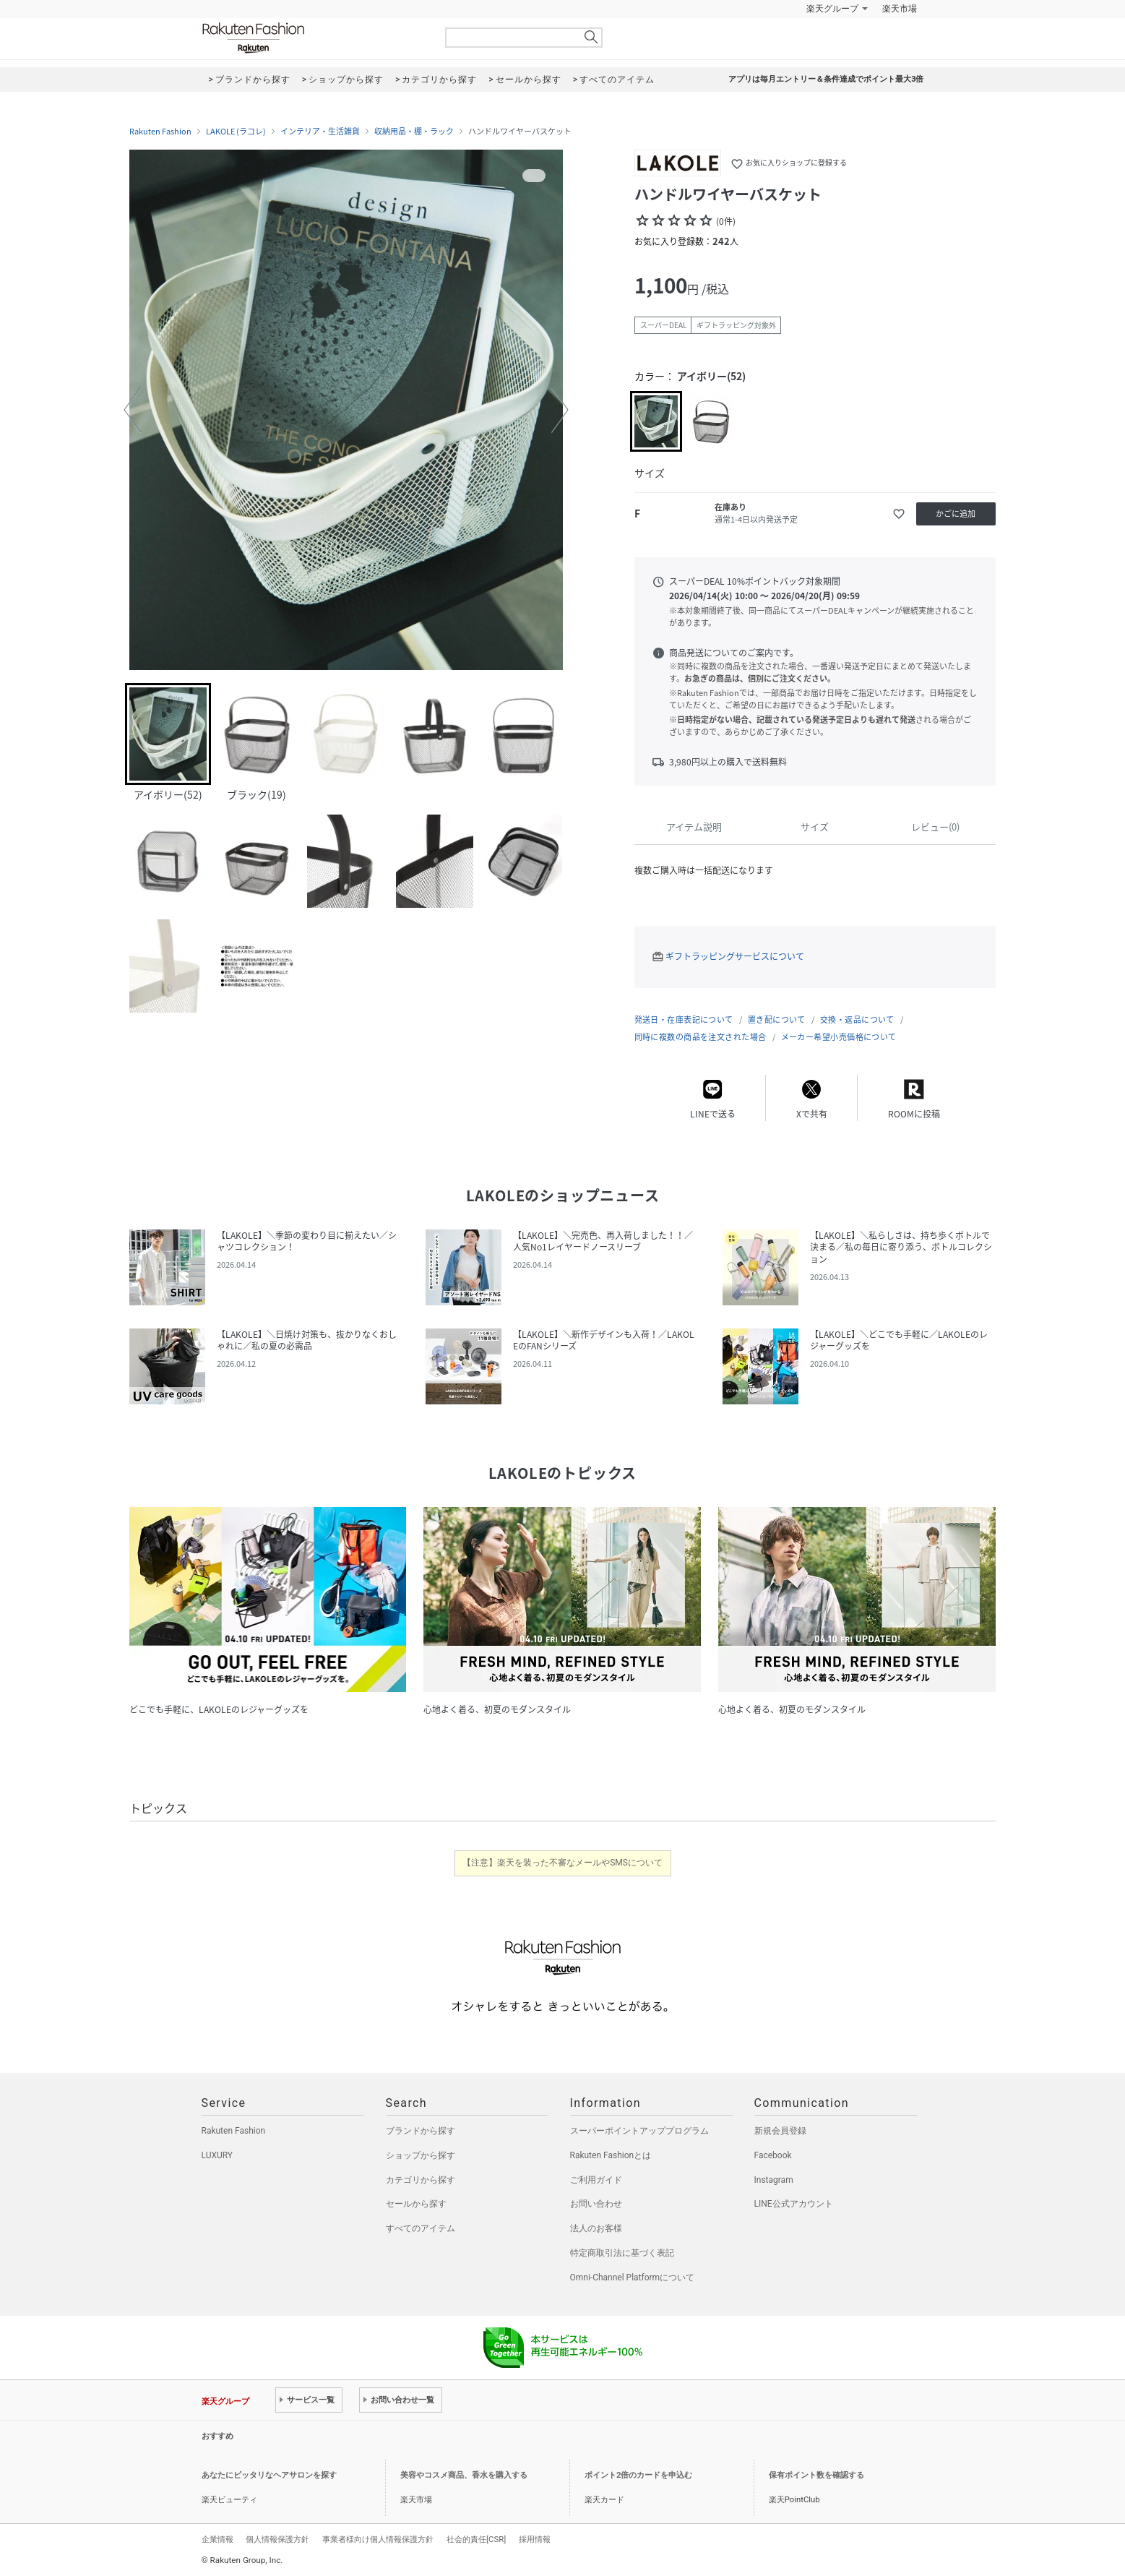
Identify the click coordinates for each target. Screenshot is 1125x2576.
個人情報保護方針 (277, 2539)
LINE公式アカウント (793, 2204)
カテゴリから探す (420, 2180)
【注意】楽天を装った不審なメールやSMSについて (562, 1863)
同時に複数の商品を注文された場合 (700, 1037)
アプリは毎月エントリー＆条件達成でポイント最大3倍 (825, 79)
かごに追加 (955, 513)
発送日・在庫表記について (683, 1019)
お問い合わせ (596, 2204)
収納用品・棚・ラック (414, 131)
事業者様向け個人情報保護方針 (378, 2539)
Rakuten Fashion (314, 38)
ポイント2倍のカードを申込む (638, 2475)
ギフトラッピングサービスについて (734, 956)
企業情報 (217, 2539)
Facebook (773, 2155)
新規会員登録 (780, 2131)
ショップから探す (420, 2155)
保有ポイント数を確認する (816, 2475)
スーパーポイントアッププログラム (639, 2131)
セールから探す (416, 2204)
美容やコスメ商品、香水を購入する (463, 2475)
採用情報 (535, 2539)
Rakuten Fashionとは (611, 2155)
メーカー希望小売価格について (839, 1037)
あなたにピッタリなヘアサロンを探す (269, 2475)
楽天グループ (832, 9)
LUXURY (217, 2155)
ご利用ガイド (596, 2180)
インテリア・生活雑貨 (320, 131)
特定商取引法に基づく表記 (622, 2253)
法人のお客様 (596, 2228)
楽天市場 (899, 9)
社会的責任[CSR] (476, 2539)
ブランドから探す (420, 2131)
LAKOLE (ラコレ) (236, 131)
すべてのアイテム (420, 2228)
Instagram (773, 2180)
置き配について (777, 1019)
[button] (132, 410)
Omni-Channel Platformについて (632, 2277)
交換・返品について (857, 1019)
